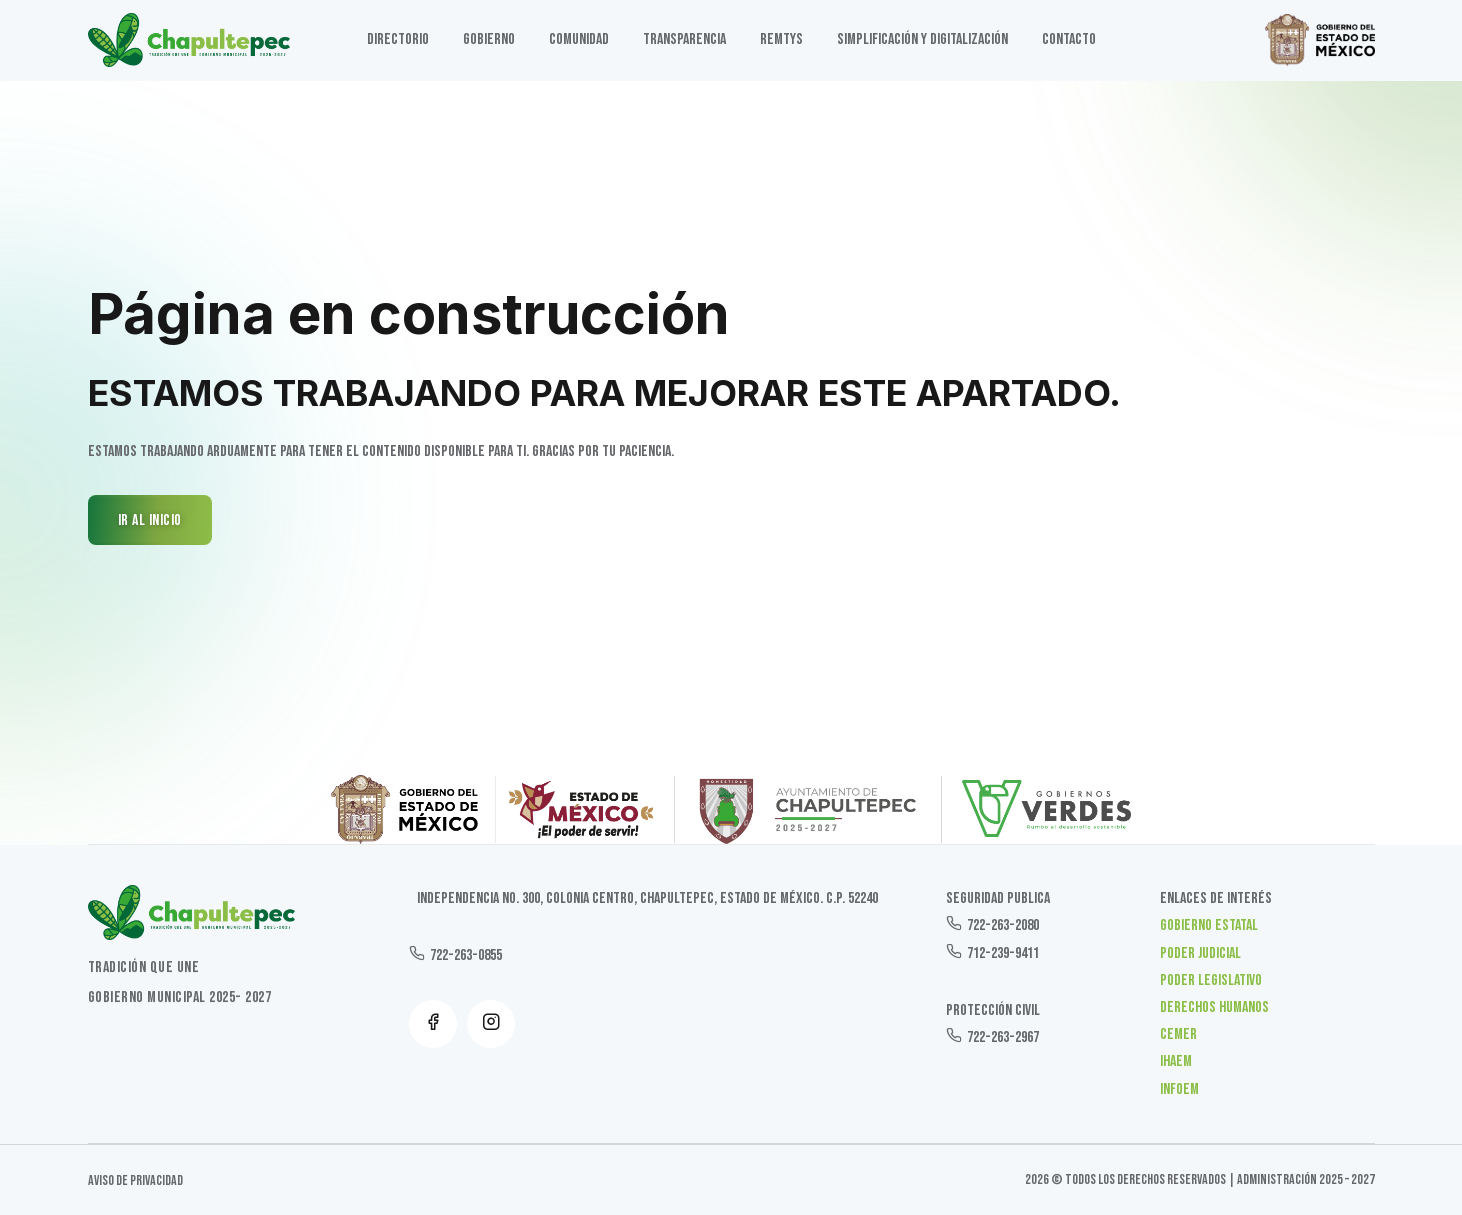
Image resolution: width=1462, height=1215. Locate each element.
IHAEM (1176, 1061)
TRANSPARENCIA (684, 39)
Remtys (781, 39)
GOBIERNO (489, 39)
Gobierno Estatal (1209, 925)
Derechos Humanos (1214, 1007)
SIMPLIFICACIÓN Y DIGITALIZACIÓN (922, 39)
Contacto (1069, 39)
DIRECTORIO (398, 39)
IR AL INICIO (150, 520)
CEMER (1178, 1034)
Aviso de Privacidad (135, 1180)
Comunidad (579, 39)
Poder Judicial (1200, 953)
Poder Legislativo (1211, 980)
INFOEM (1179, 1089)
